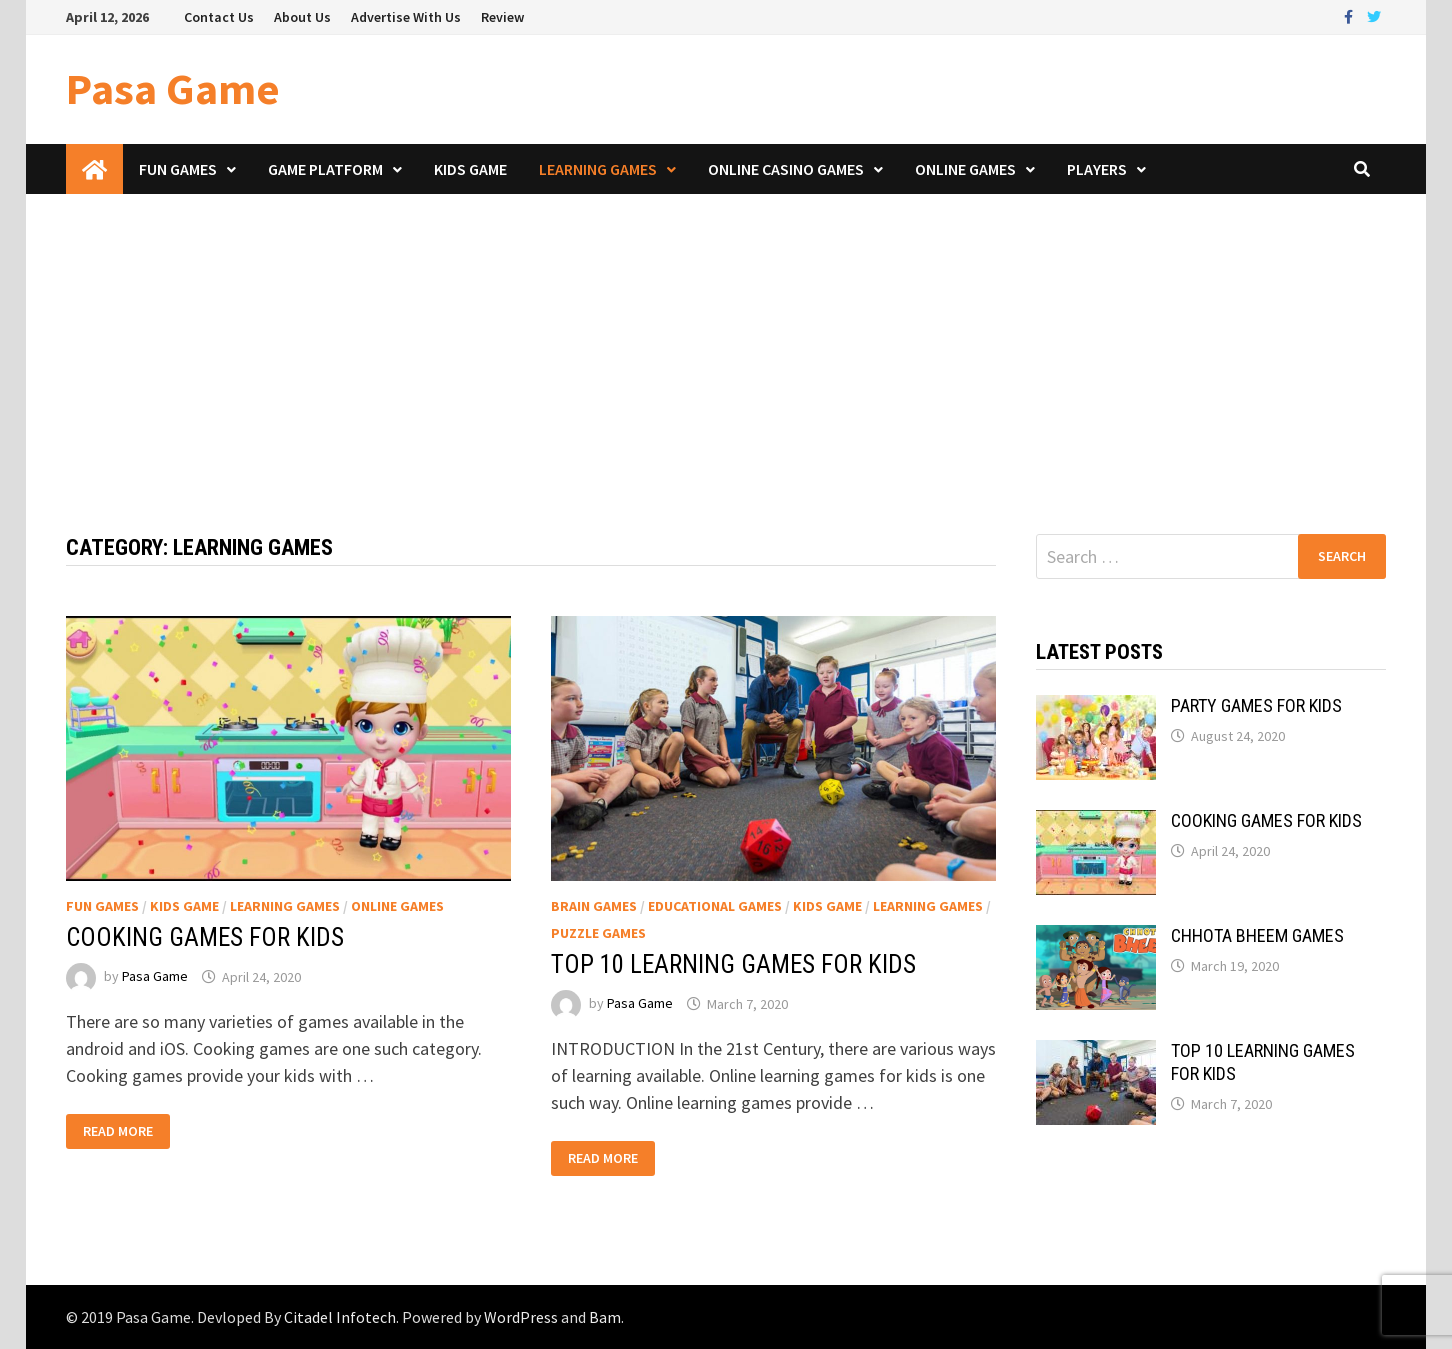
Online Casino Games (786, 169)
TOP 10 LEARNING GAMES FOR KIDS (733, 964)
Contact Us (219, 17)
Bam (605, 1317)
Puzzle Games (598, 933)
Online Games (965, 169)
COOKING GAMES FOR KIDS (205, 937)
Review (502, 17)
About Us (302, 17)
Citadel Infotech (340, 1317)
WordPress (521, 1317)
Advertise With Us (406, 17)
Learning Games (598, 169)
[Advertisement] (726, 344)
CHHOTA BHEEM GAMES (1257, 935)
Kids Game (470, 169)
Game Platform (325, 169)
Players (1097, 169)
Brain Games (594, 906)
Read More (117, 1131)
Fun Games (178, 169)
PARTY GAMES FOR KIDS (1256, 705)
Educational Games (715, 906)
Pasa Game (173, 88)
